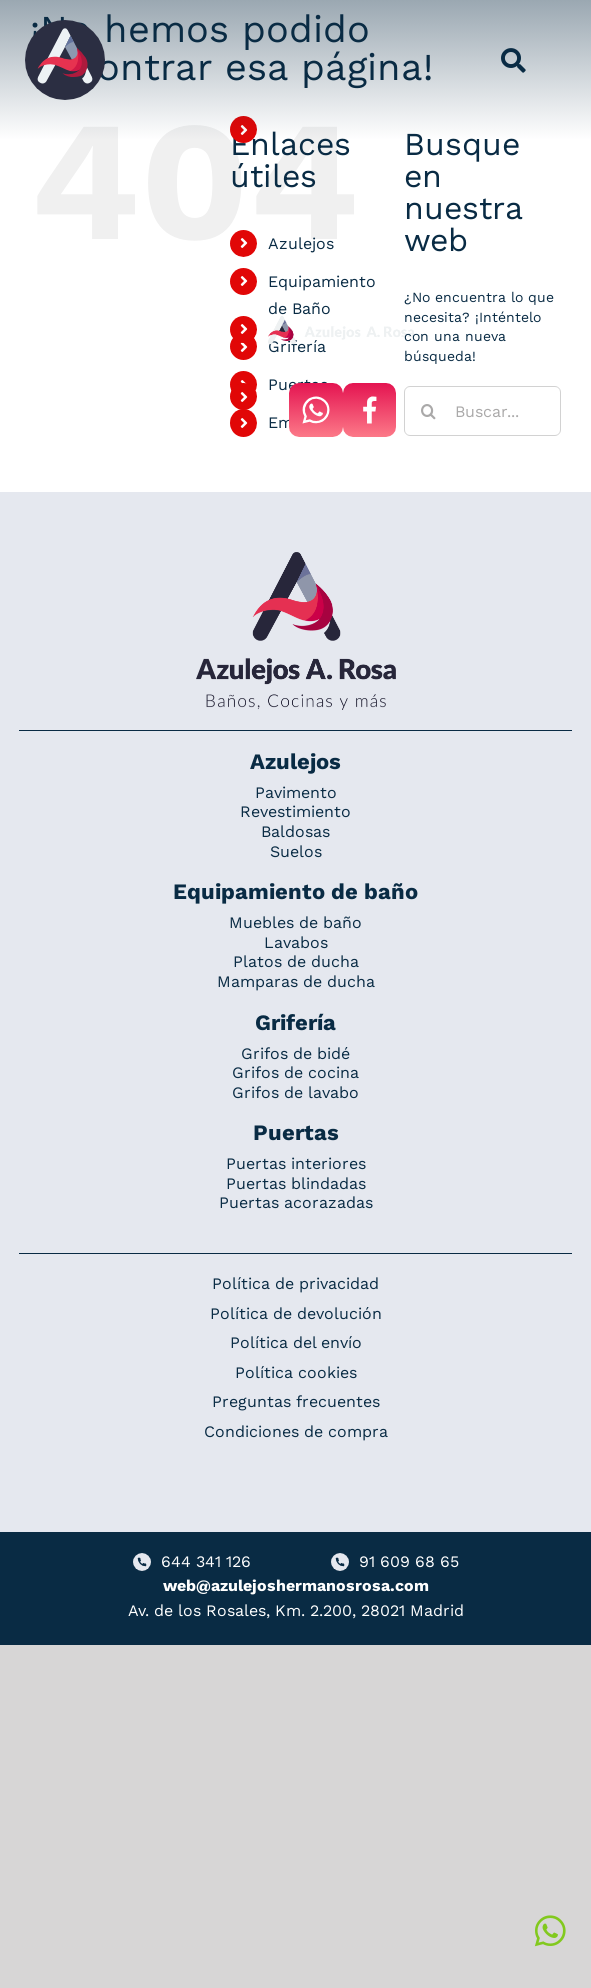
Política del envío (296, 1342)
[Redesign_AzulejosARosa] (296, 559)
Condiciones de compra (296, 1431)
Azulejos (301, 243)
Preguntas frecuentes (296, 1401)
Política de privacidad (295, 1283)
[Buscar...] (482, 411)
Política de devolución (296, 1313)
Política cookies (296, 1372)
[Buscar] (429, 411)
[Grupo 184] (65, 27)
